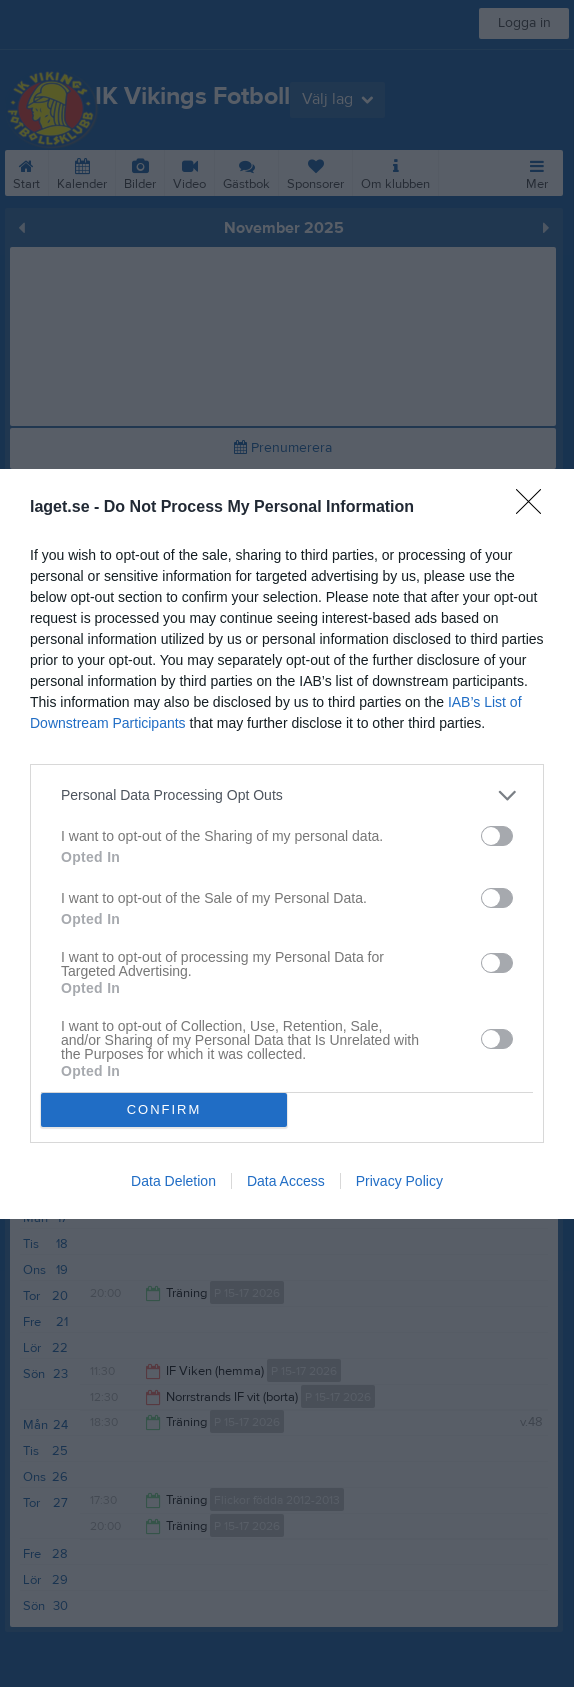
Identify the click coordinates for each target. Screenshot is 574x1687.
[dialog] (287, 843)
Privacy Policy (399, 1181)
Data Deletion (173, 1181)
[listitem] (287, 794)
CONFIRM (164, 1108)
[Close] (535, 507)
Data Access (286, 1181)
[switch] (497, 835)
